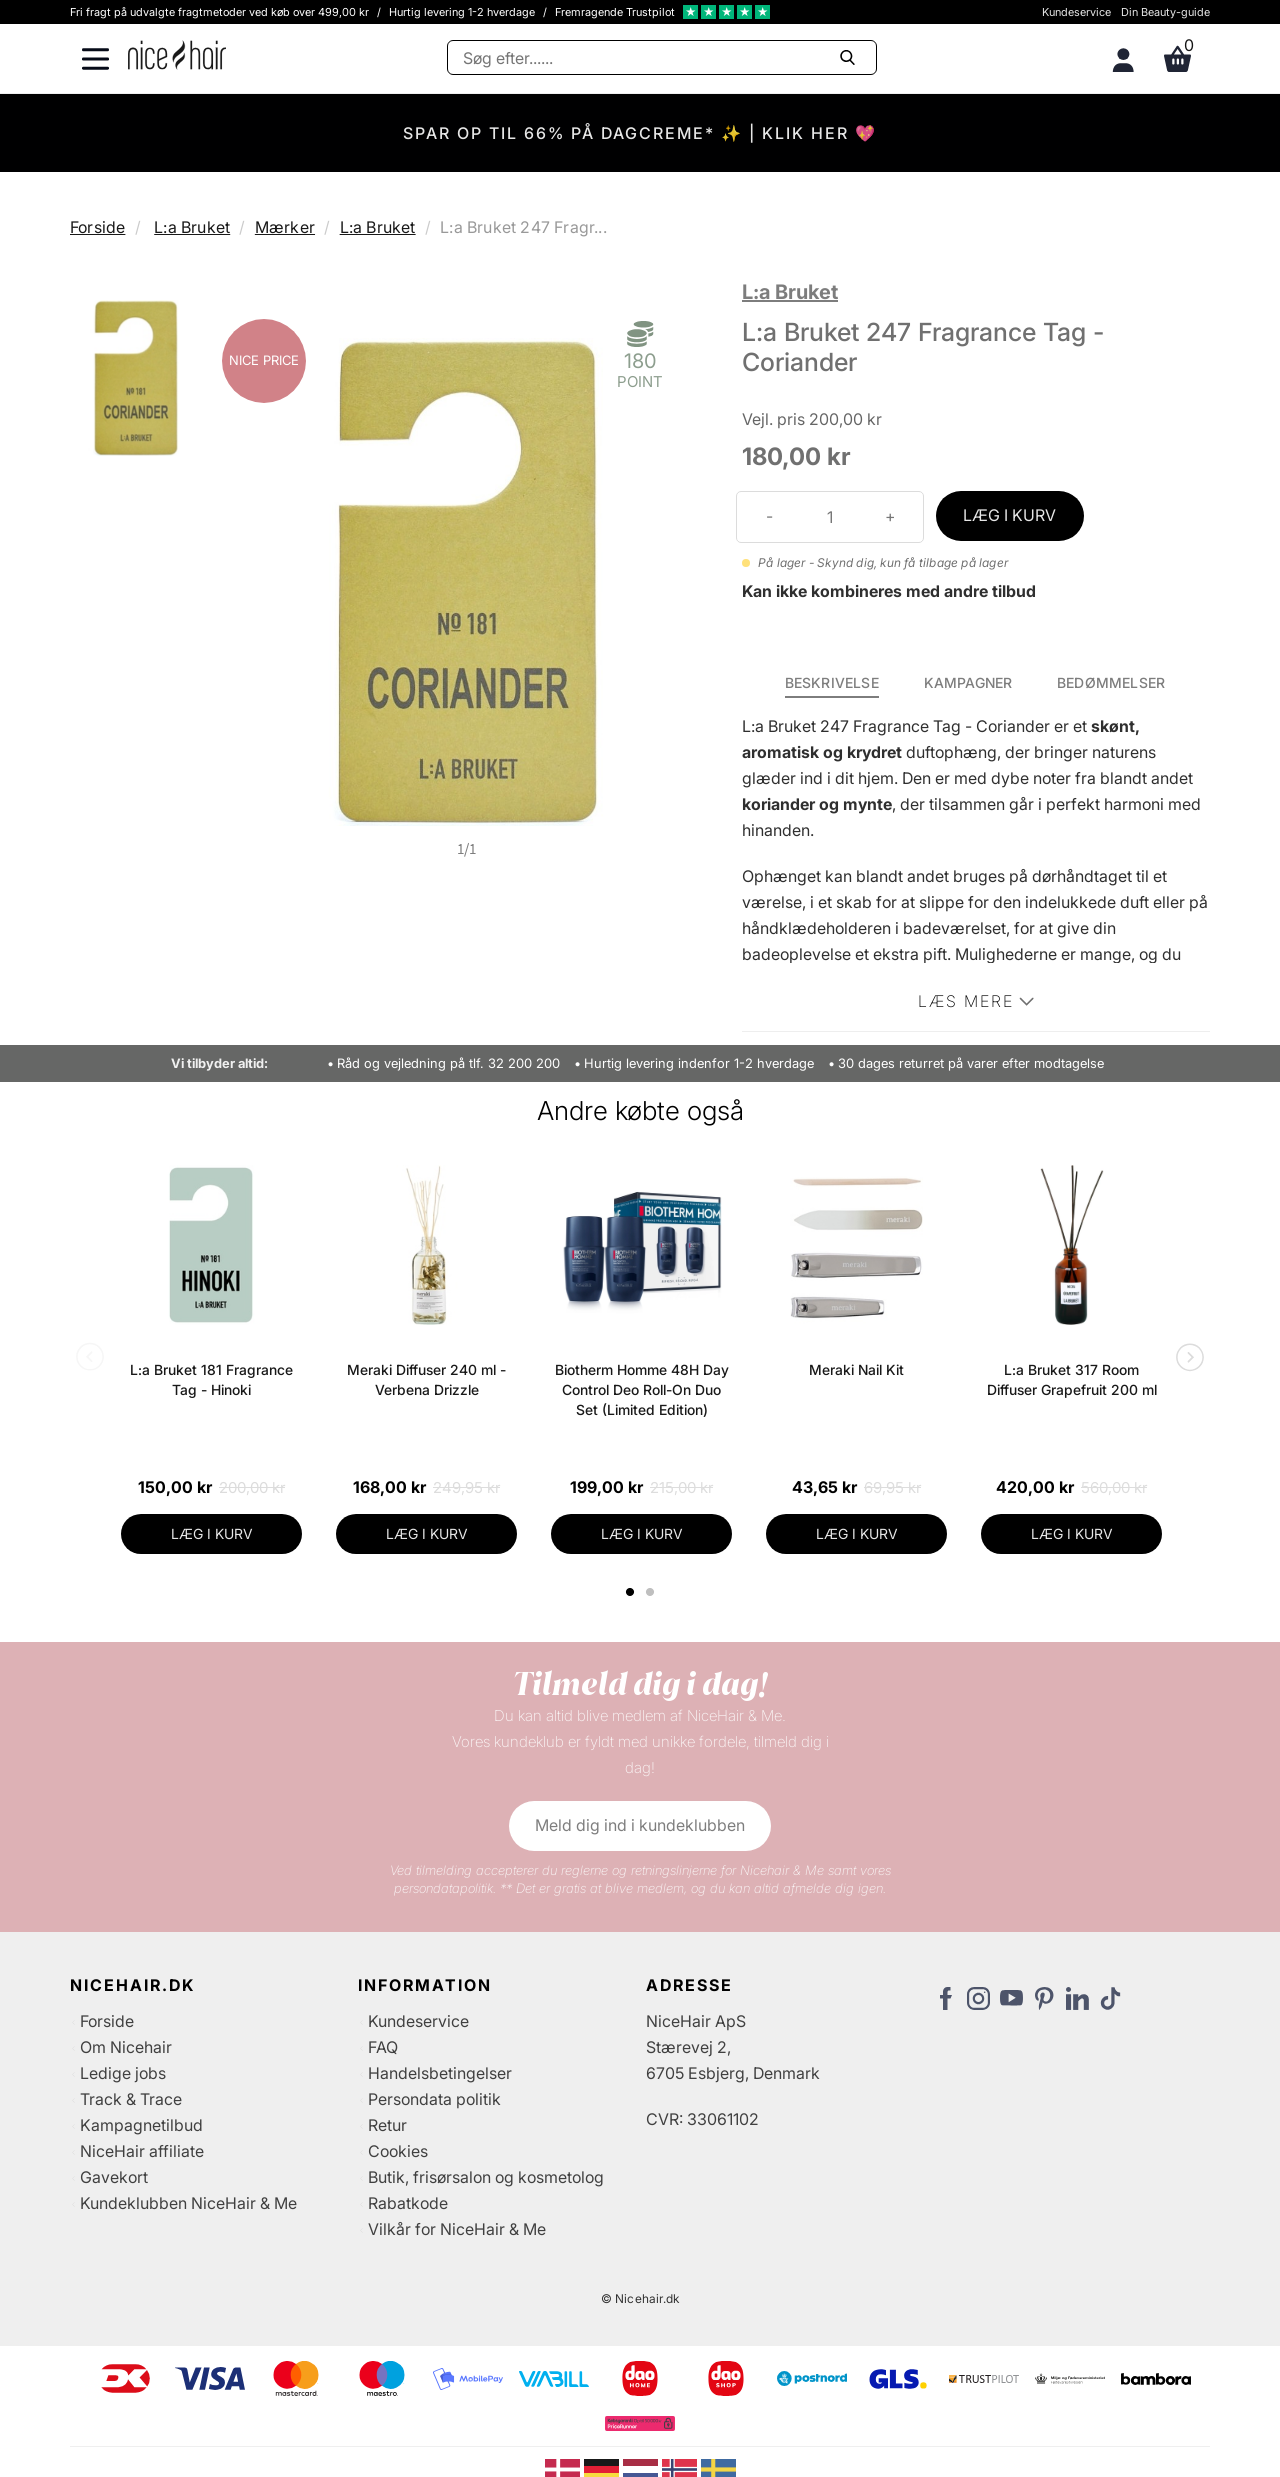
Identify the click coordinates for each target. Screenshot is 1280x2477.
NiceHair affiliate (142, 2151)
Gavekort (114, 2177)
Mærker (285, 227)
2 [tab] (652, 1592)
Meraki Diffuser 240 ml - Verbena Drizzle (426, 1379)
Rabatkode (408, 2203)
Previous (94, 1359)
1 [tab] (631, 1592)
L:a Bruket (192, 227)
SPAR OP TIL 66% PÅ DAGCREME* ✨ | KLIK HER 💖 (640, 133)
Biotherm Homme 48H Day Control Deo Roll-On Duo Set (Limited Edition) (642, 1389)
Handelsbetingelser (440, 2073)
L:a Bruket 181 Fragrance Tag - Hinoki (211, 1379)
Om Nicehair (126, 2047)
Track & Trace (131, 2099)
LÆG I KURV (1009, 515)
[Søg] (662, 57)
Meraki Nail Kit (856, 1369)
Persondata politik (434, 2099)
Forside (97, 227)
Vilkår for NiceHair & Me (457, 2229)
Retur (387, 2125)
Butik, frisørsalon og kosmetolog (486, 2177)
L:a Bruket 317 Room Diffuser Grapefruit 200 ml (1072, 1379)
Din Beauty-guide (1165, 12)
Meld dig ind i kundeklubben (640, 1825)
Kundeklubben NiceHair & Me (188, 2203)
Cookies (398, 2151)
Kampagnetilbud (141, 2125)
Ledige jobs (123, 2073)
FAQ (383, 2047)
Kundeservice (1076, 12)
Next (1186, 1359)
